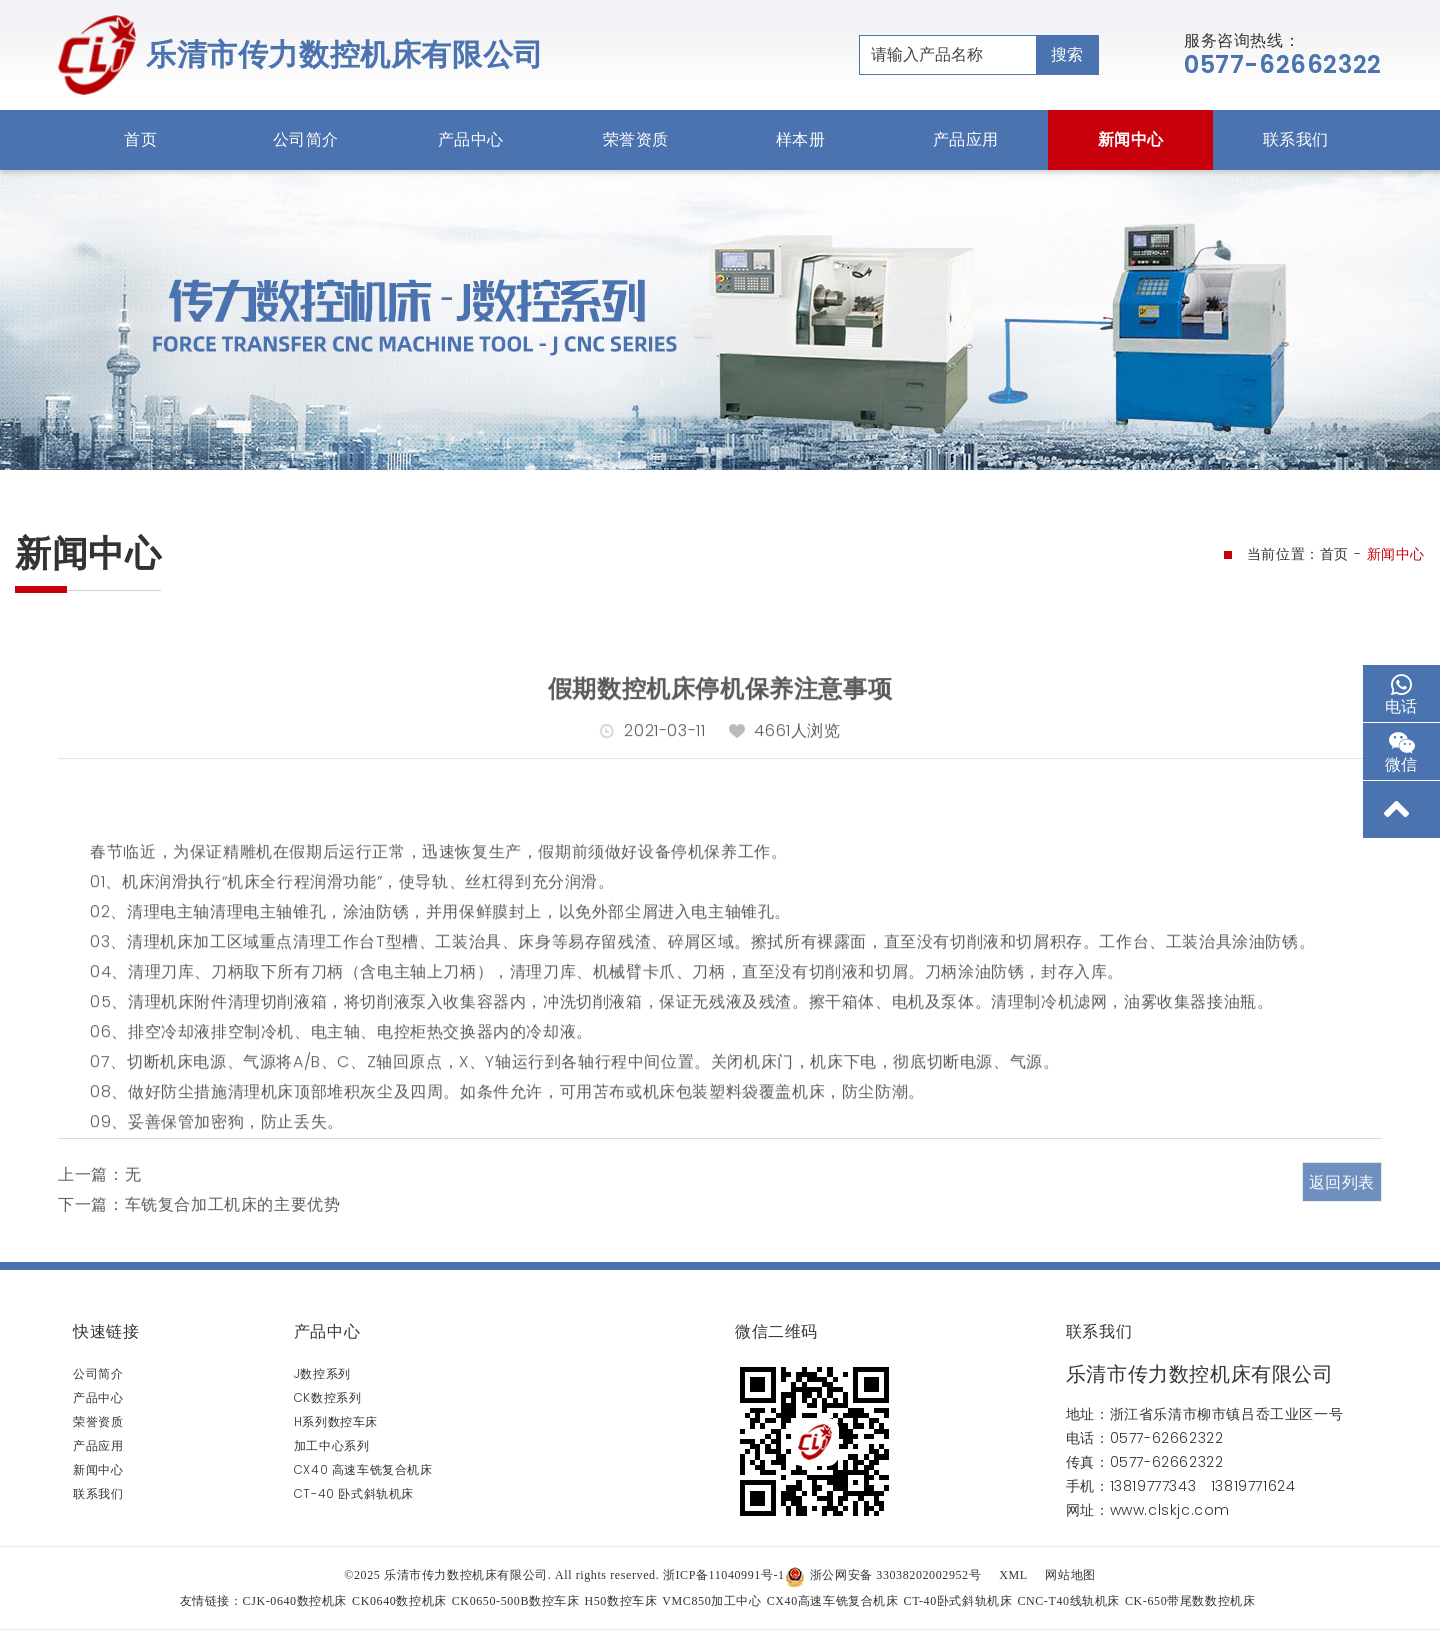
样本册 (801, 139)
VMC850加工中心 (711, 1601)
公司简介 (306, 139)
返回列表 (1342, 1216)
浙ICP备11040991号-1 (724, 1575)
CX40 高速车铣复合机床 (363, 1469)
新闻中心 (1131, 139)
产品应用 (966, 139)
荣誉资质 (636, 139)
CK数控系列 (328, 1397)
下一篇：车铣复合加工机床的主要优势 (199, 1235)
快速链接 (106, 1331)
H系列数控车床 (336, 1421)
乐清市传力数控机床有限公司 (345, 55)
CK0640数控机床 (399, 1601)
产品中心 (471, 139)
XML (1013, 1575)
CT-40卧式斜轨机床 (958, 1601)
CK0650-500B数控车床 (516, 1601)
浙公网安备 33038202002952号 (883, 1575)
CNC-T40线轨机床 (1068, 1601)
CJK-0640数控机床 (295, 1601)
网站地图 (1070, 1575)
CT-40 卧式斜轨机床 (354, 1493)
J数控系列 (322, 1373)
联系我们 (1296, 139)
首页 (140, 139)
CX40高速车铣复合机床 (833, 1601)
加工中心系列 (332, 1445)
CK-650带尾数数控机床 (1190, 1601)
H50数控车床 (620, 1601)
